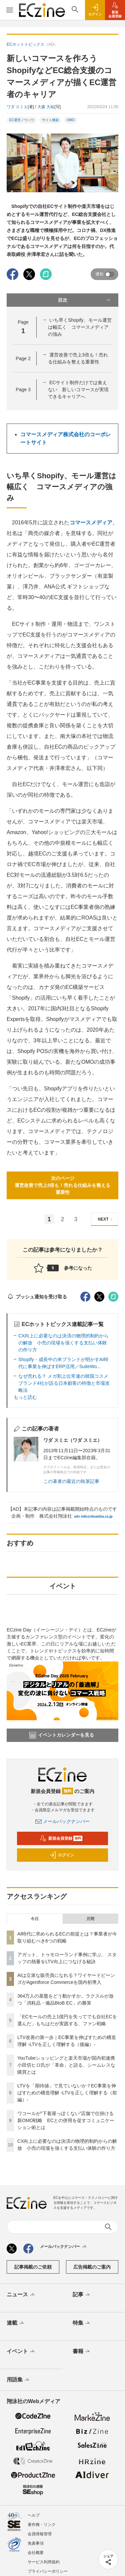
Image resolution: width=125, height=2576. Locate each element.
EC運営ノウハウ (21, 120)
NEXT (106, 1219)
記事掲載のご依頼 (33, 2267)
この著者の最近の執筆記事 (71, 1481)
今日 (35, 1918)
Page (23, 358)
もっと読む (25, 1397)
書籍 (82, 2351)
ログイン (61, 1855)
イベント (21, 2351)
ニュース (21, 2295)
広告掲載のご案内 (92, 2267)
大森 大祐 (45, 106)
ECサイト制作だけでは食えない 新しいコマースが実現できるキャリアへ (78, 389)
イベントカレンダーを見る (61, 1735)
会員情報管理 (40, 2534)
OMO (71, 120)
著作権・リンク (42, 2524)
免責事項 (36, 2543)
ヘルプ (34, 2515)
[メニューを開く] (9, 10)
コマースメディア (91, 522)
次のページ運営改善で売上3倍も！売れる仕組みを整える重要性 (63, 1185)
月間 (90, 1918)
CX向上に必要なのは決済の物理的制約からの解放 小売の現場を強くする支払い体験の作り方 (63, 1342)
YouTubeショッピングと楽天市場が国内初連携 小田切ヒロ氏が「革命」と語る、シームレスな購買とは (68, 2065)
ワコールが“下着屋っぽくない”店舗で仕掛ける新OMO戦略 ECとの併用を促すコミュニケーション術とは (65, 2120)
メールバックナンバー (62, 1821)
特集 (82, 2323)
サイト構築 (50, 120)
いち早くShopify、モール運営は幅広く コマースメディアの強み (80, 327)
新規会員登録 (61, 1838)
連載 (16, 2323)
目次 (85, 300)
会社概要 (36, 2552)
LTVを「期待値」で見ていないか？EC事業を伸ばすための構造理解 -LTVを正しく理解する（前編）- (67, 2092)
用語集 (18, 2380)
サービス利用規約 (44, 2562)
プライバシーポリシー (48, 2571)
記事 (82, 2295)
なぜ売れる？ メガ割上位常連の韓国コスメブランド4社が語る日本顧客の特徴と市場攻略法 (64, 1383)
